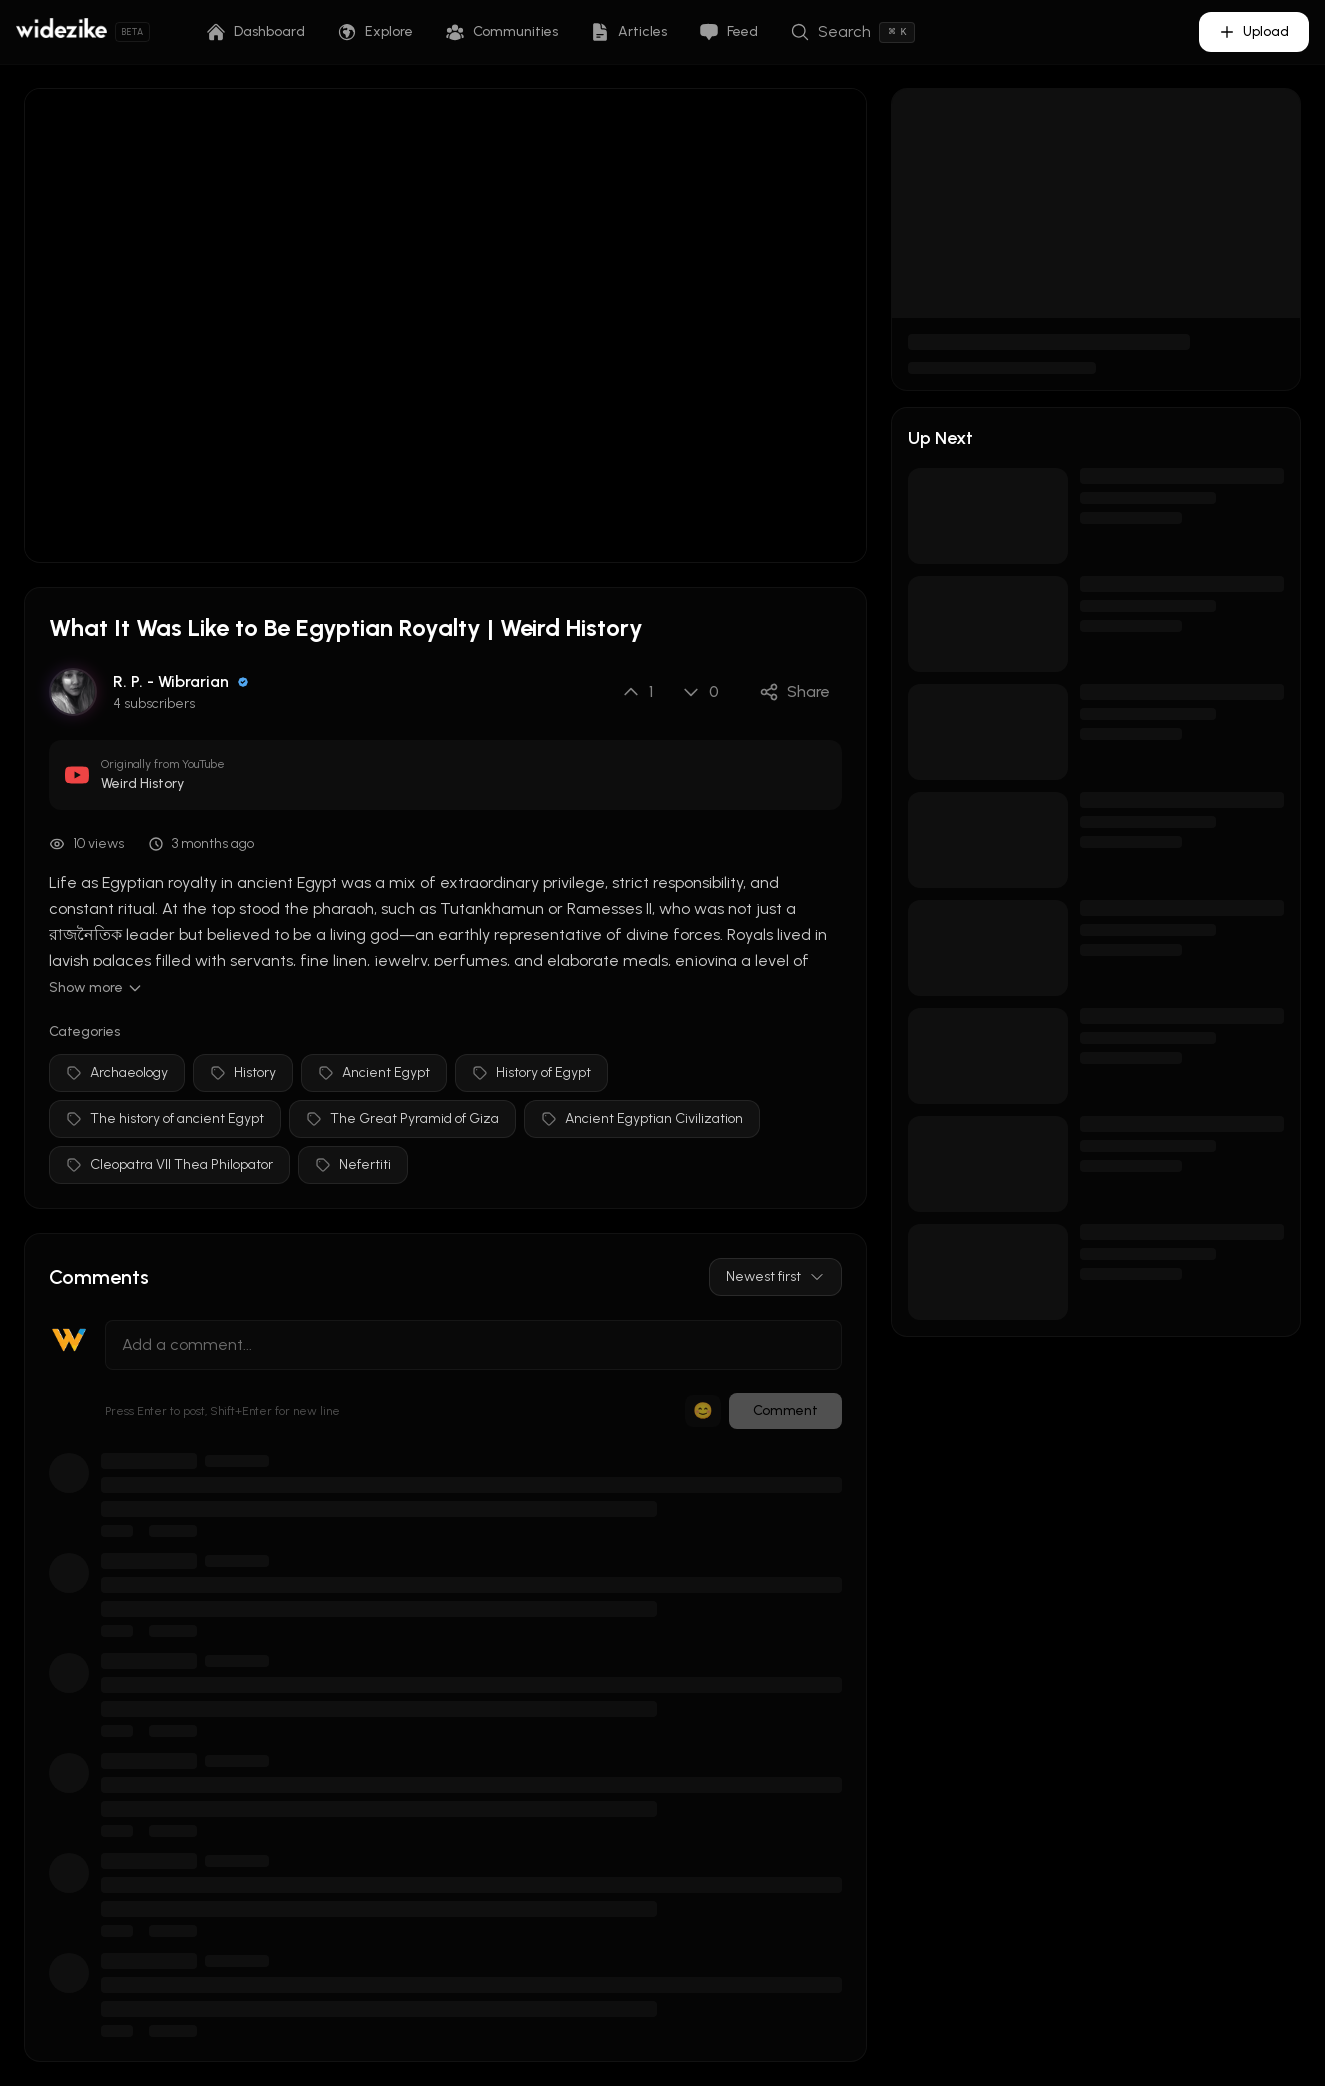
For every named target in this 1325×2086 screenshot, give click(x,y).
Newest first (775, 1276)
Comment (785, 1410)
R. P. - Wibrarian (171, 681)
